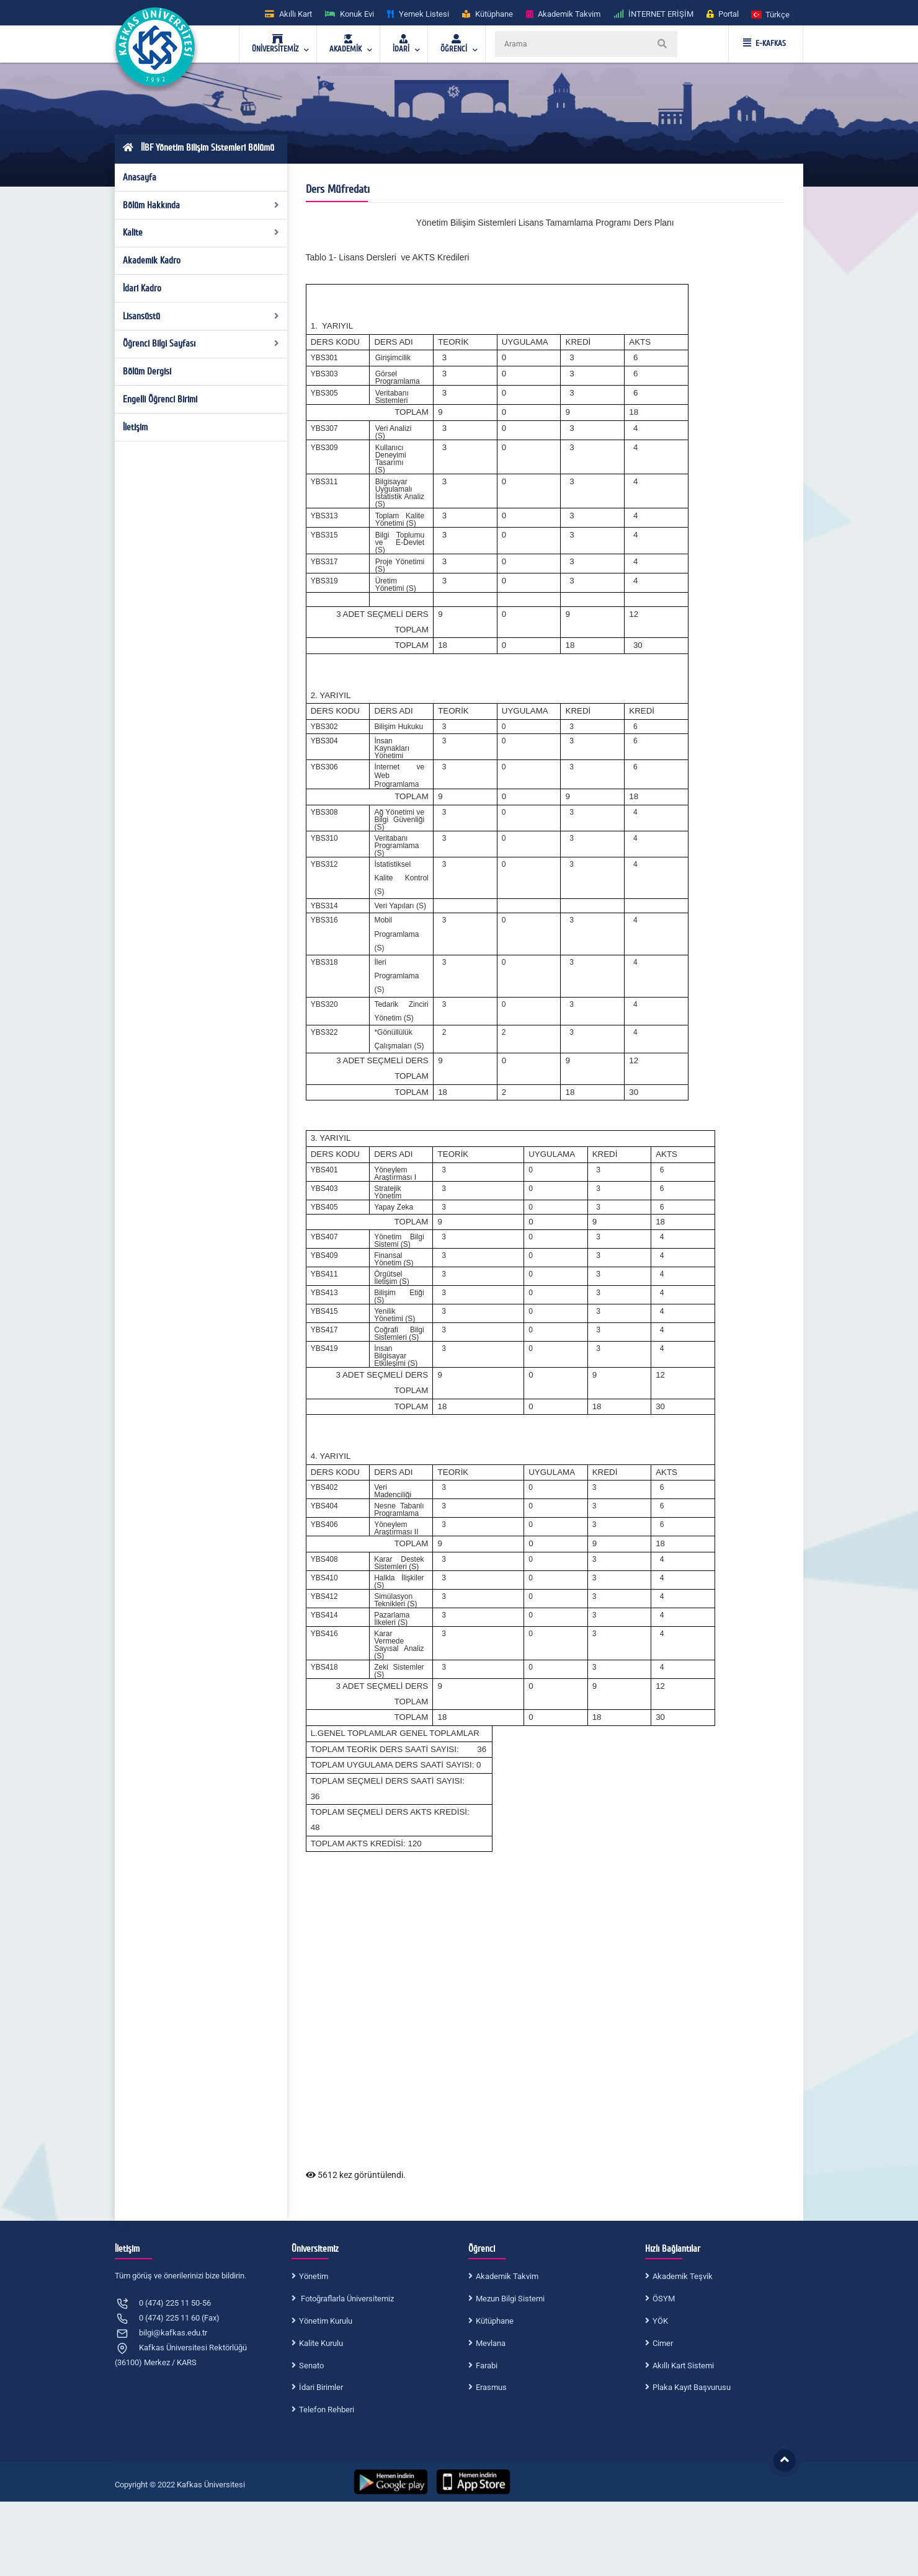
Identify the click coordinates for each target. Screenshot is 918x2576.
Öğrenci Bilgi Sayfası (201, 343)
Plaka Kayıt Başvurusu (692, 2387)
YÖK (660, 2321)
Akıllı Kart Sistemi (683, 2365)
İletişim (135, 427)
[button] (771, 14)
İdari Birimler (321, 2387)
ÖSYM (664, 2298)
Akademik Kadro (151, 260)
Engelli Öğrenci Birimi (160, 399)
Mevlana (491, 2343)
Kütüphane (495, 2321)
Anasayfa (139, 177)
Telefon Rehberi (326, 2409)
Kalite (201, 232)
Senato (311, 2365)
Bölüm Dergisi (147, 371)
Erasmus (491, 2387)
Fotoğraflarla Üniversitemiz (346, 2298)
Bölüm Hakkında (201, 205)
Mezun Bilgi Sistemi (510, 2298)
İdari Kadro (142, 288)
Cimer (663, 2343)
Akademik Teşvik (683, 2276)
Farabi (486, 2365)
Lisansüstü (201, 316)
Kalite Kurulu (321, 2343)
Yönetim (313, 2276)
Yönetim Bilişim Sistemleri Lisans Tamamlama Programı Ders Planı (545, 223)
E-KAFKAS (764, 43)
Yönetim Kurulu (325, 2321)
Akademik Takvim (507, 2276)
